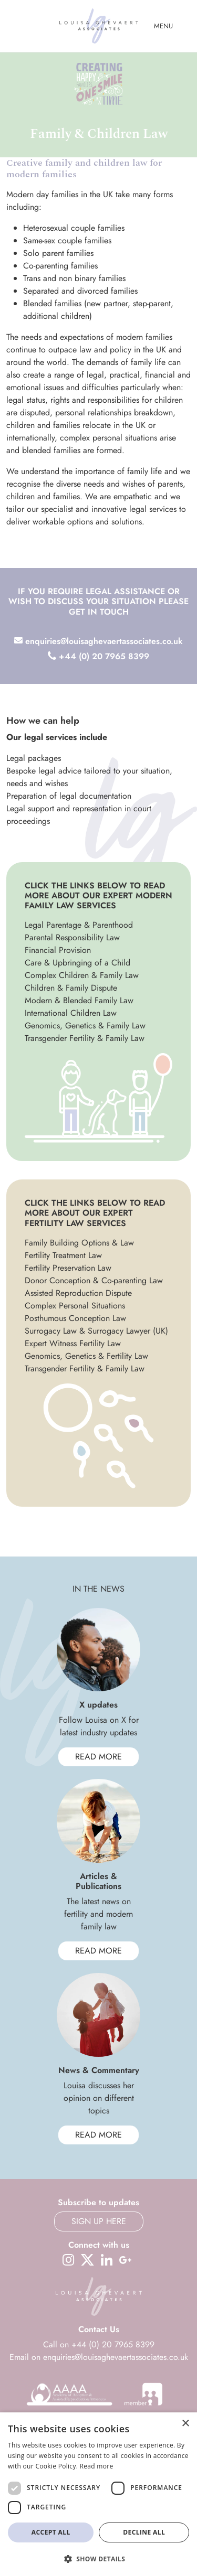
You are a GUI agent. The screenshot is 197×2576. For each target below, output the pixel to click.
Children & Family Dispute (71, 988)
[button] (98, 2558)
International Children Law (71, 1013)
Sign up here (98, 2221)
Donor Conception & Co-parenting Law (94, 1280)
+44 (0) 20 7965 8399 (98, 656)
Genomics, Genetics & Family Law (85, 1025)
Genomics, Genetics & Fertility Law (86, 1356)
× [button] (185, 2424)
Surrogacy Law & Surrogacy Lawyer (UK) (96, 1331)
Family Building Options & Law (79, 1243)
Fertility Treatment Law (63, 1255)
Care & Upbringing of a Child (77, 963)
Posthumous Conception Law (75, 1318)
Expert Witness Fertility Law (73, 1343)
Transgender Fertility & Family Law (84, 1038)
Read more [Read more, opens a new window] (96, 2466)
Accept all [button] (51, 2532)
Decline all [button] (144, 2532)
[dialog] (98, 2494)
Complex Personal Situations (75, 1306)
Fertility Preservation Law (68, 1268)
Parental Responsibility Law (72, 937)
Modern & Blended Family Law (79, 1000)
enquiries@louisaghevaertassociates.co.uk (98, 641)
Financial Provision (58, 950)
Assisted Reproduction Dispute (78, 1293)
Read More (98, 1757)
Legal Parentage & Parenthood (79, 925)
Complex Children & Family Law (82, 975)
